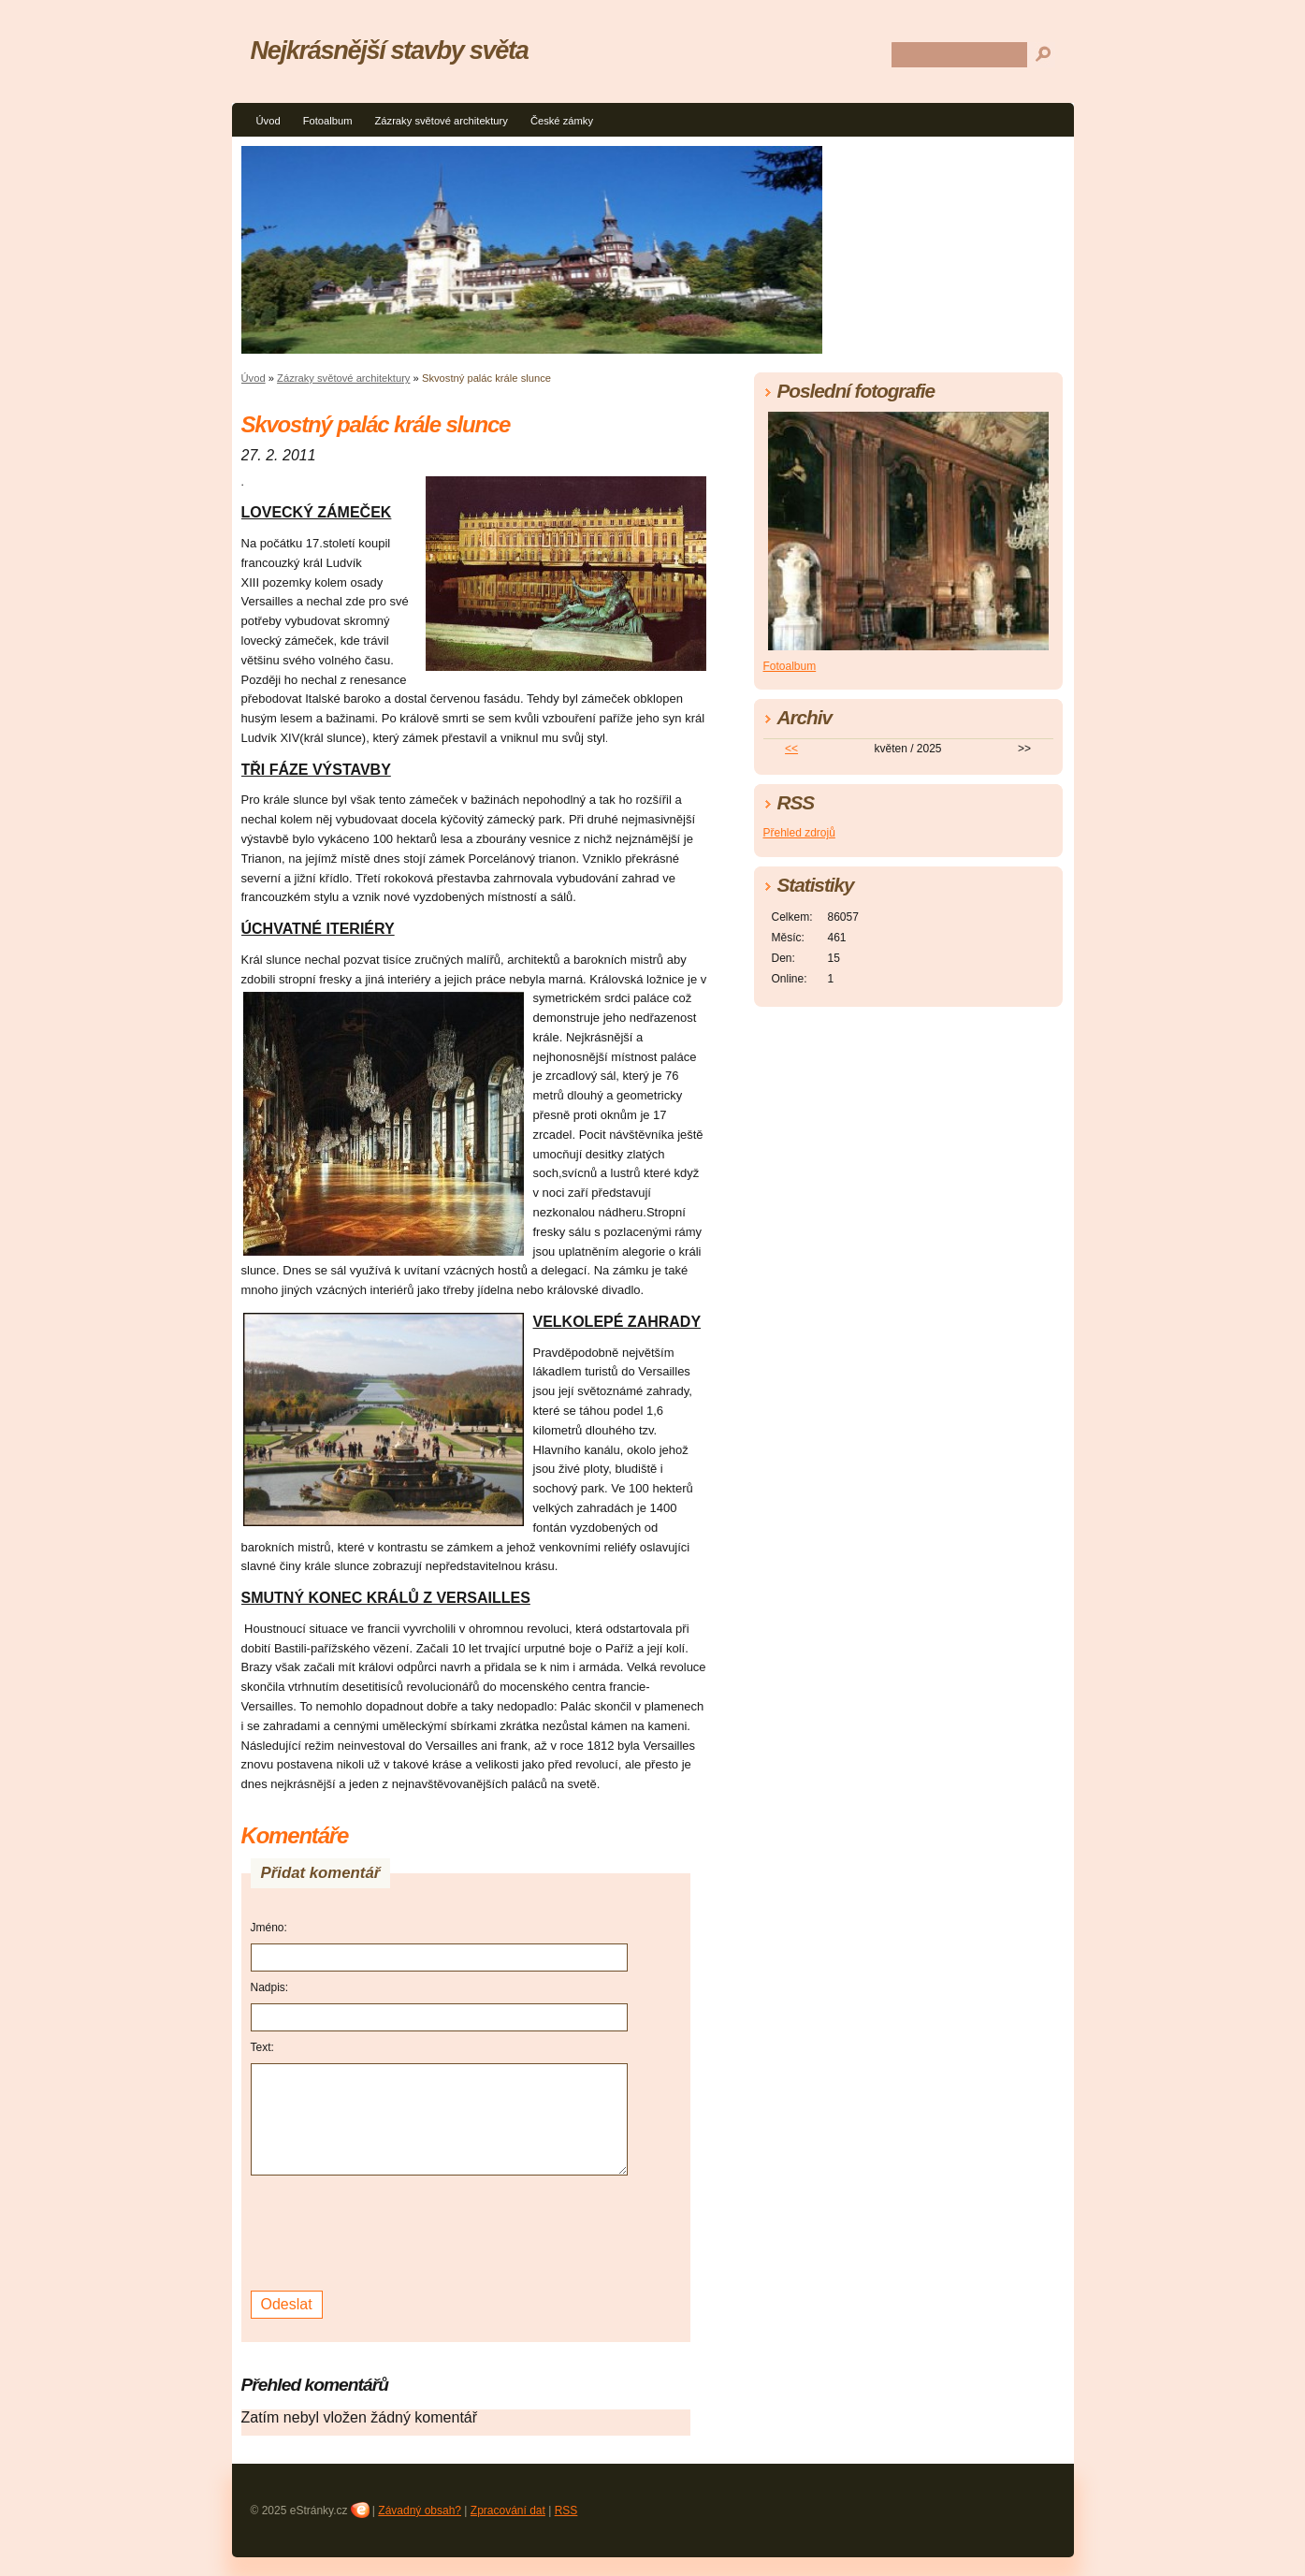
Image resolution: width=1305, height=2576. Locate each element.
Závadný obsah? (419, 2510)
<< (791, 748)
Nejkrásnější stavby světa (390, 50)
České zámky (561, 120)
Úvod (268, 120)
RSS (566, 2510)
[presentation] (393, 2230)
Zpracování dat (508, 2510)
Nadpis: (270, 1987)
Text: (262, 2047)
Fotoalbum (328, 120)
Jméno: (269, 1927)
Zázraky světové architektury (440, 120)
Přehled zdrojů (799, 832)
